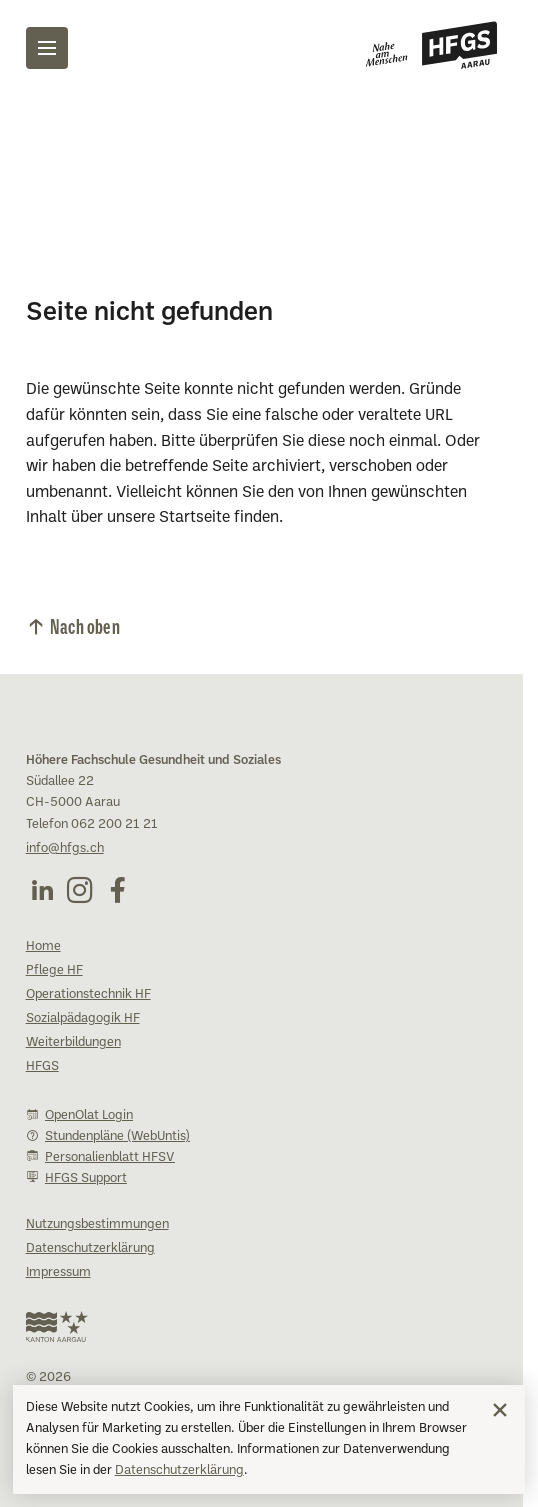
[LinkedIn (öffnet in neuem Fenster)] (42, 890)
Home (43, 947)
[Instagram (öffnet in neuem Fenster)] (80, 890)
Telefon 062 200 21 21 (92, 825)
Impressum (58, 1273)
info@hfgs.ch (65, 849)
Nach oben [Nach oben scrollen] (85, 625)
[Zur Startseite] (431, 45)
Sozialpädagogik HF (83, 1019)
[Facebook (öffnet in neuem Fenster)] (118, 890)
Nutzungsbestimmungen (97, 1225)
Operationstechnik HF (88, 995)
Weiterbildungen (73, 1043)
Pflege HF (54, 971)
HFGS (42, 1067)
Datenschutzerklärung (179, 1471)
